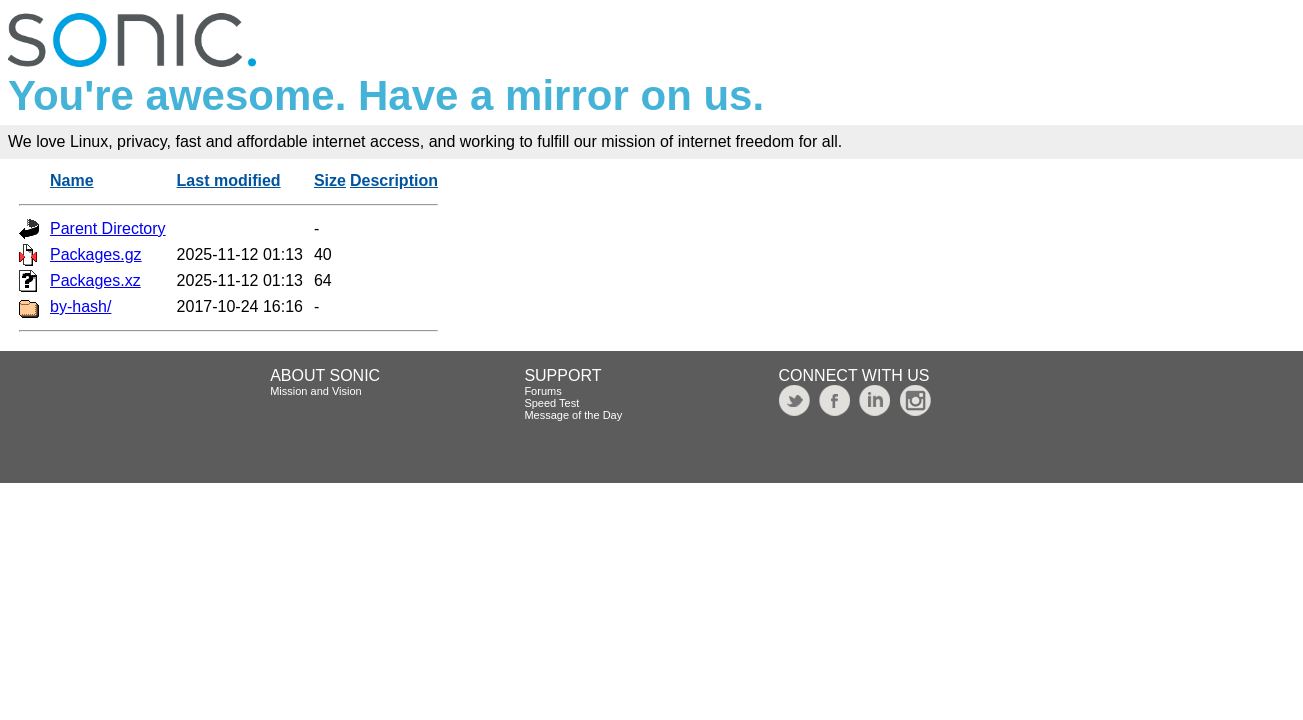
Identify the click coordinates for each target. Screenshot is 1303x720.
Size (330, 180)
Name (72, 180)
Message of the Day (573, 415)
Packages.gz (96, 254)
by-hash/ (80, 306)
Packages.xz (95, 280)
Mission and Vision (316, 391)
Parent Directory (108, 228)
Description (394, 180)
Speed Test (551, 403)
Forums (542, 391)
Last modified (229, 180)
